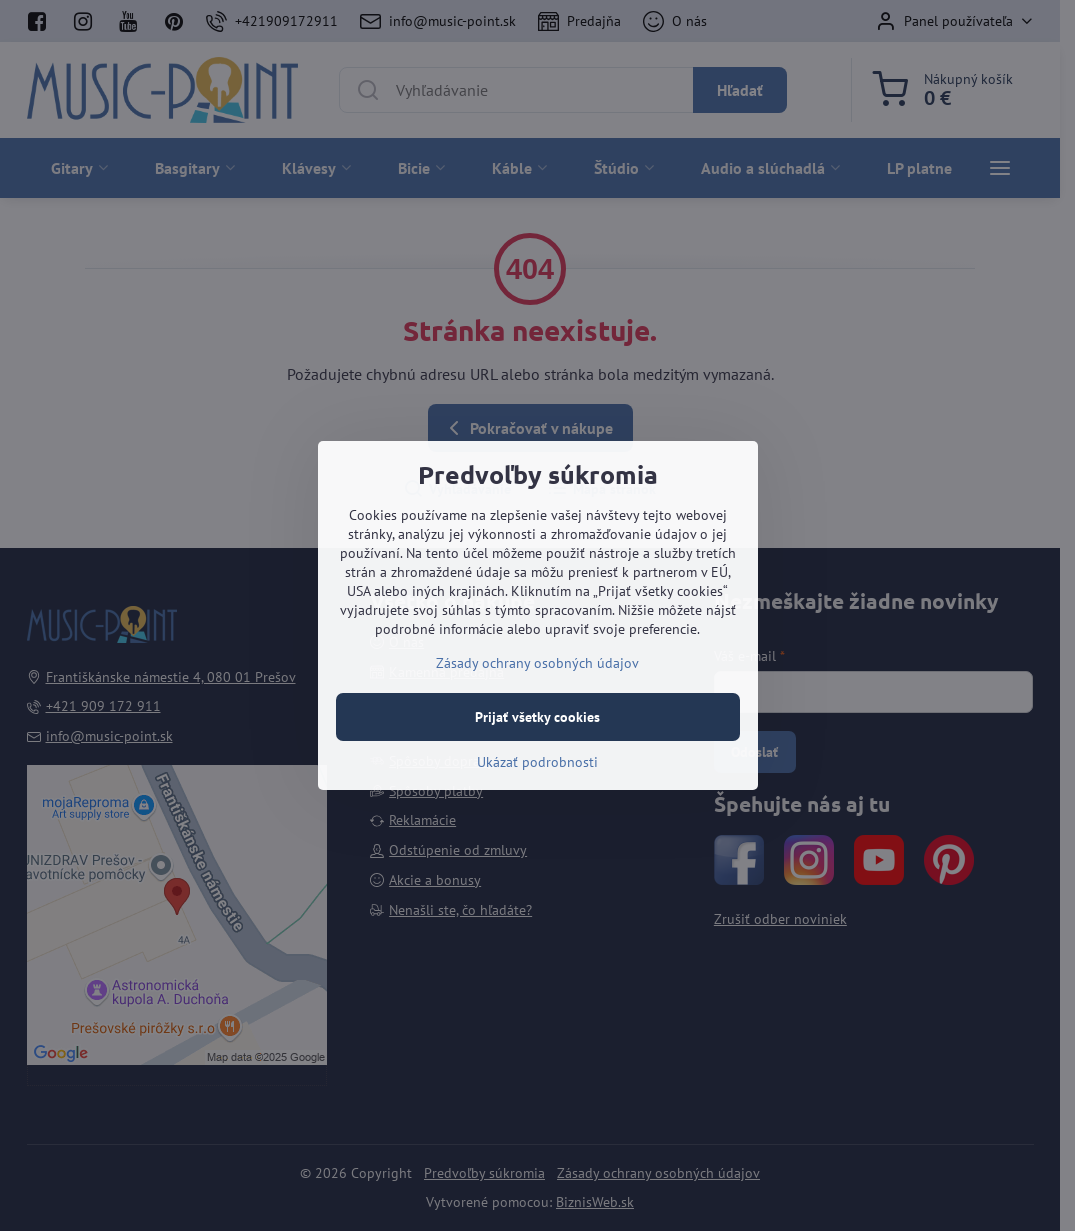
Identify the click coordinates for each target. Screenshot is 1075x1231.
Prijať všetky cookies (537, 717)
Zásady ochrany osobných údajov (537, 663)
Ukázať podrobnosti (537, 762)
